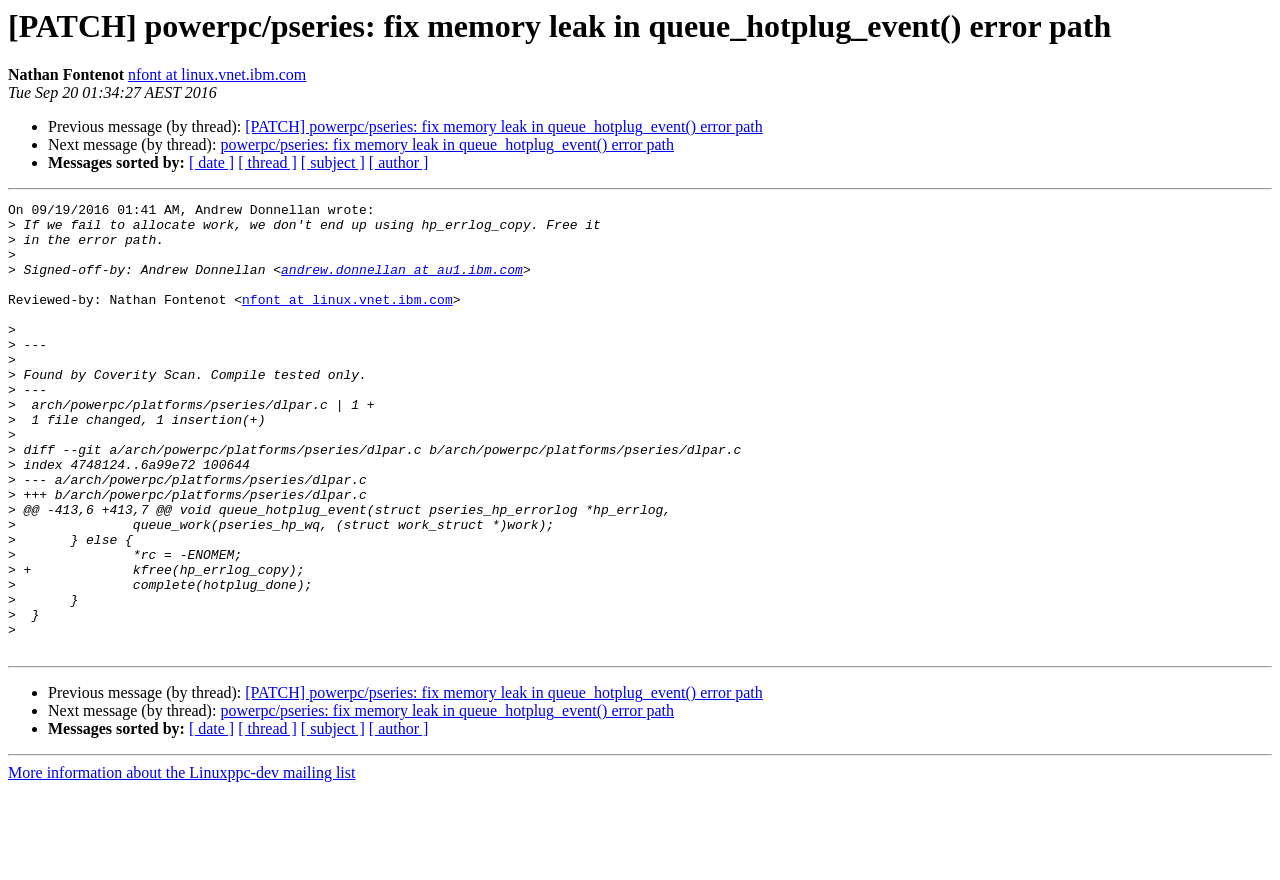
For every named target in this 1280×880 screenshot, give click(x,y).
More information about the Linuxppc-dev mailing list (181, 862)
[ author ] (399, 162)
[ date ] (211, 162)
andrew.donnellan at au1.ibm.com (402, 284)
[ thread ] (267, 162)
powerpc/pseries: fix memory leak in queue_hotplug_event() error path (447, 144)
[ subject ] (333, 162)
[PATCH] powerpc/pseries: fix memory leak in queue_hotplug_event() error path (504, 126)
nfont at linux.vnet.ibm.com (217, 74)
